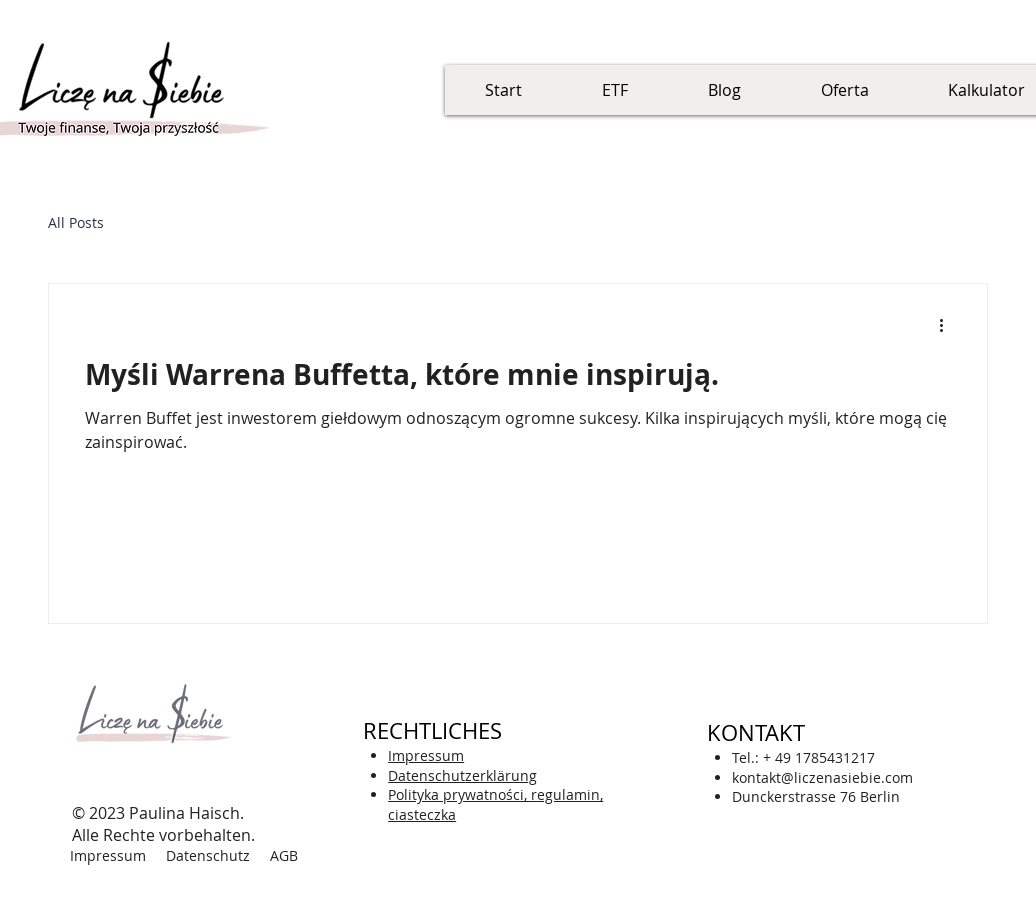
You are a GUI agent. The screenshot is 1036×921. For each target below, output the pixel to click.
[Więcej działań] (948, 325)
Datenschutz (208, 855)
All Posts (76, 222)
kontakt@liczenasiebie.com (822, 777)
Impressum (108, 855)
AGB (284, 855)
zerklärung (462, 775)
